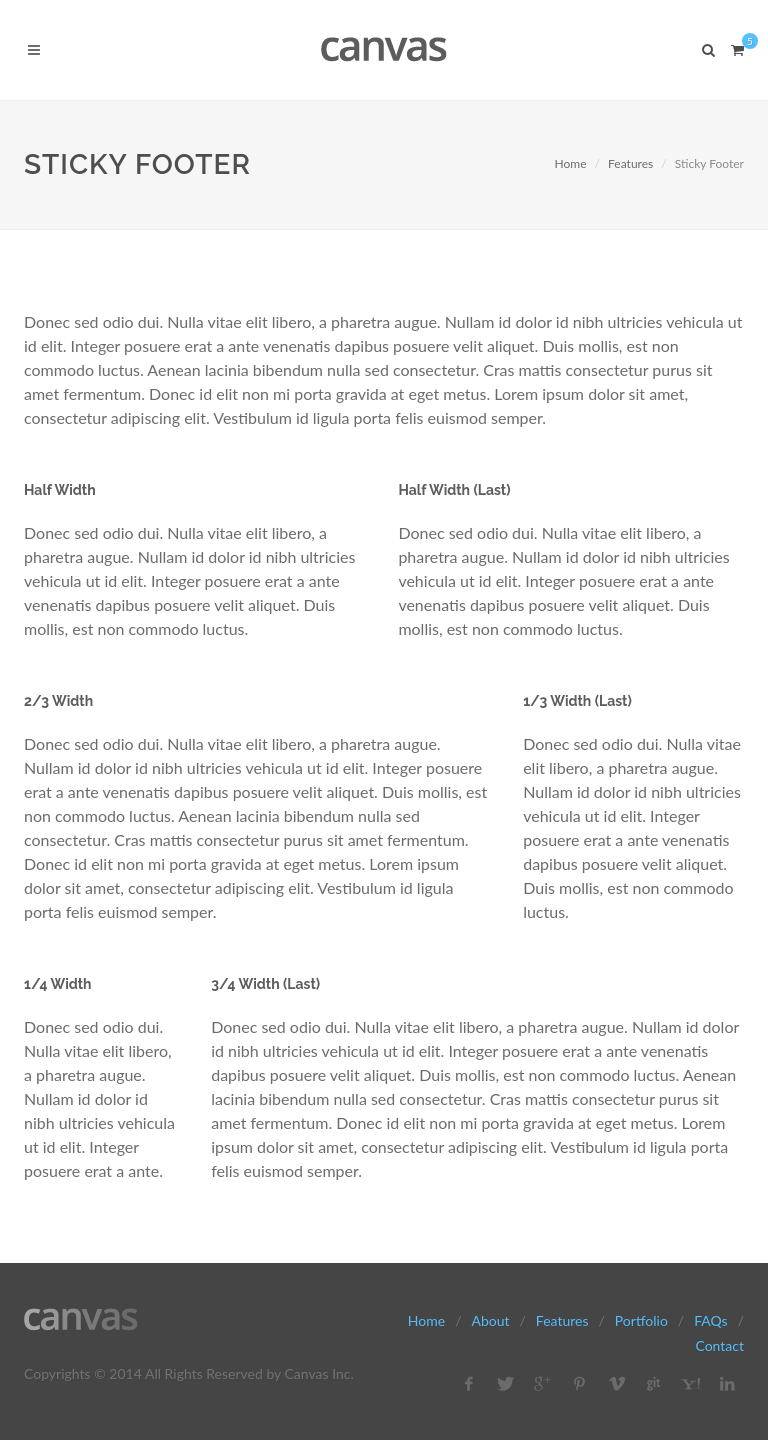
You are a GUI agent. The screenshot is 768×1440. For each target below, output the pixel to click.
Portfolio (641, 1320)
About (490, 1320)
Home (571, 163)
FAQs (710, 1320)
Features (630, 163)
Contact (719, 1345)
